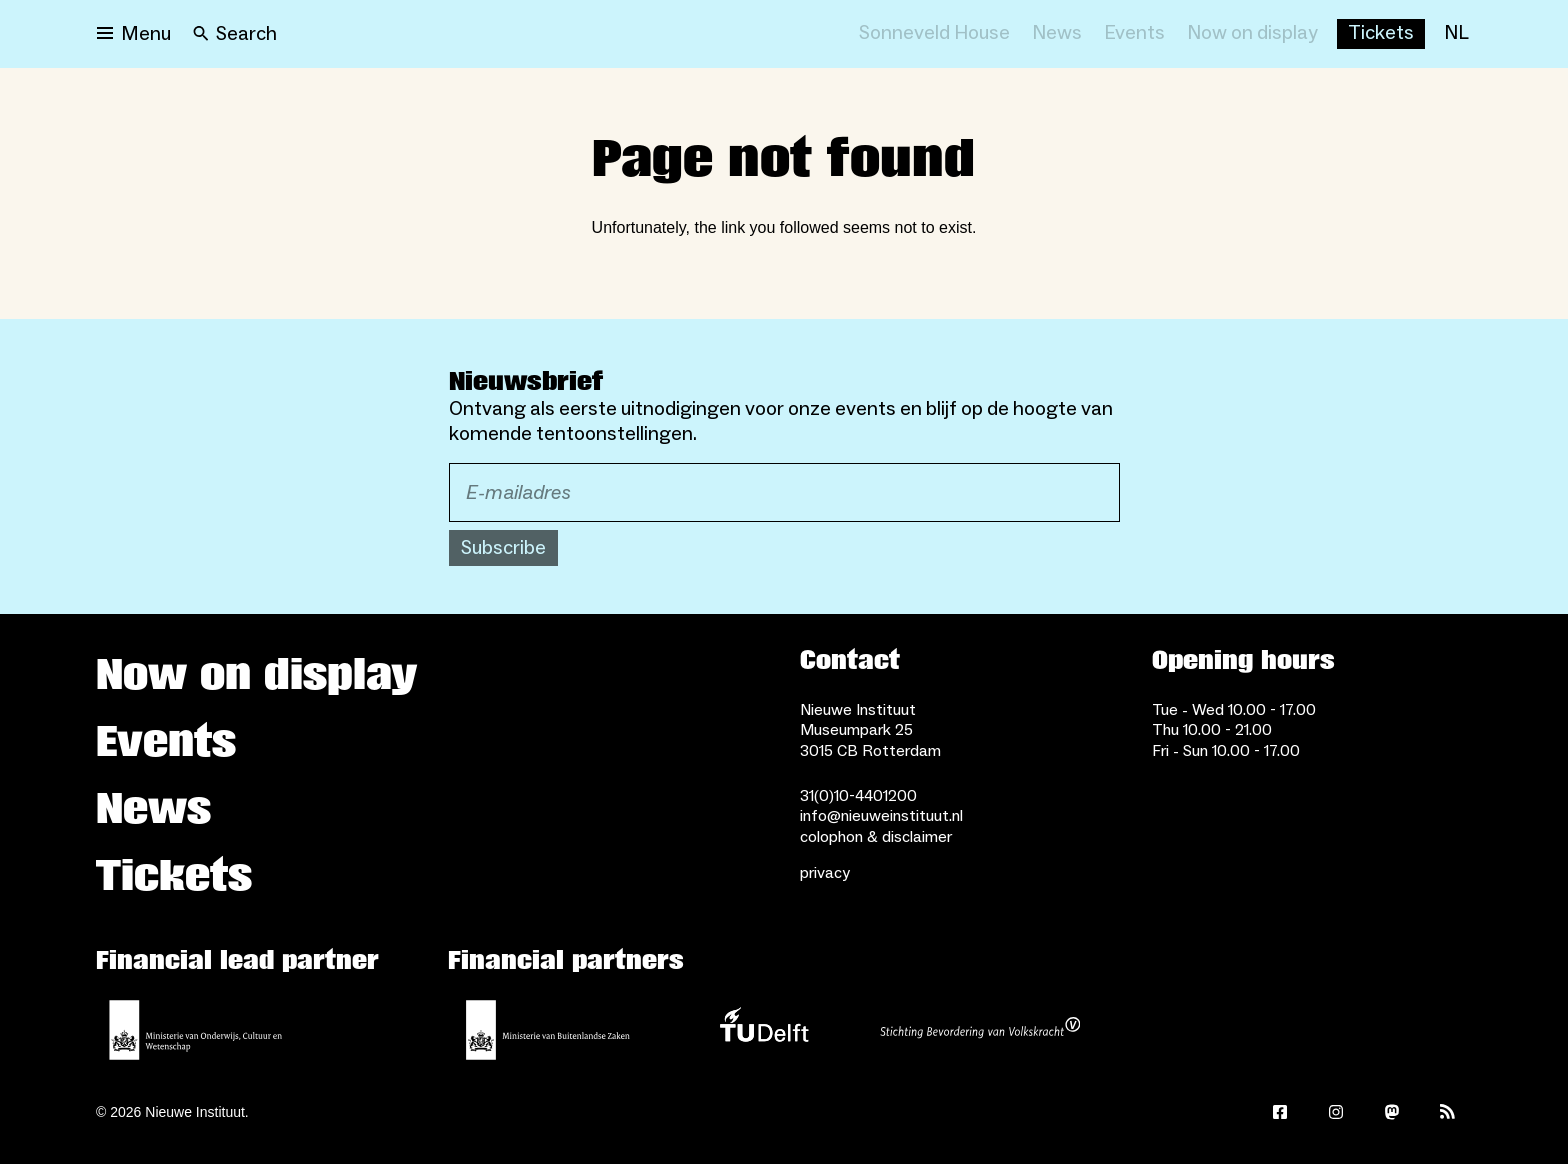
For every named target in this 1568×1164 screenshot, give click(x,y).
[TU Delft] (764, 1030)
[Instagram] (1336, 1112)
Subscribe (503, 548)
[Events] (1134, 34)
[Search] (235, 34)
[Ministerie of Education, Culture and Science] (196, 1030)
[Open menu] (134, 34)
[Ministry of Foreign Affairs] (548, 1030)
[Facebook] (1280, 1112)
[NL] (1456, 34)
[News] (1057, 34)
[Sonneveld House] (934, 34)
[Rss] (1448, 1112)
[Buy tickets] (1381, 34)
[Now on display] (1252, 34)
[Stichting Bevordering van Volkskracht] (980, 1030)
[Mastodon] (1392, 1112)
